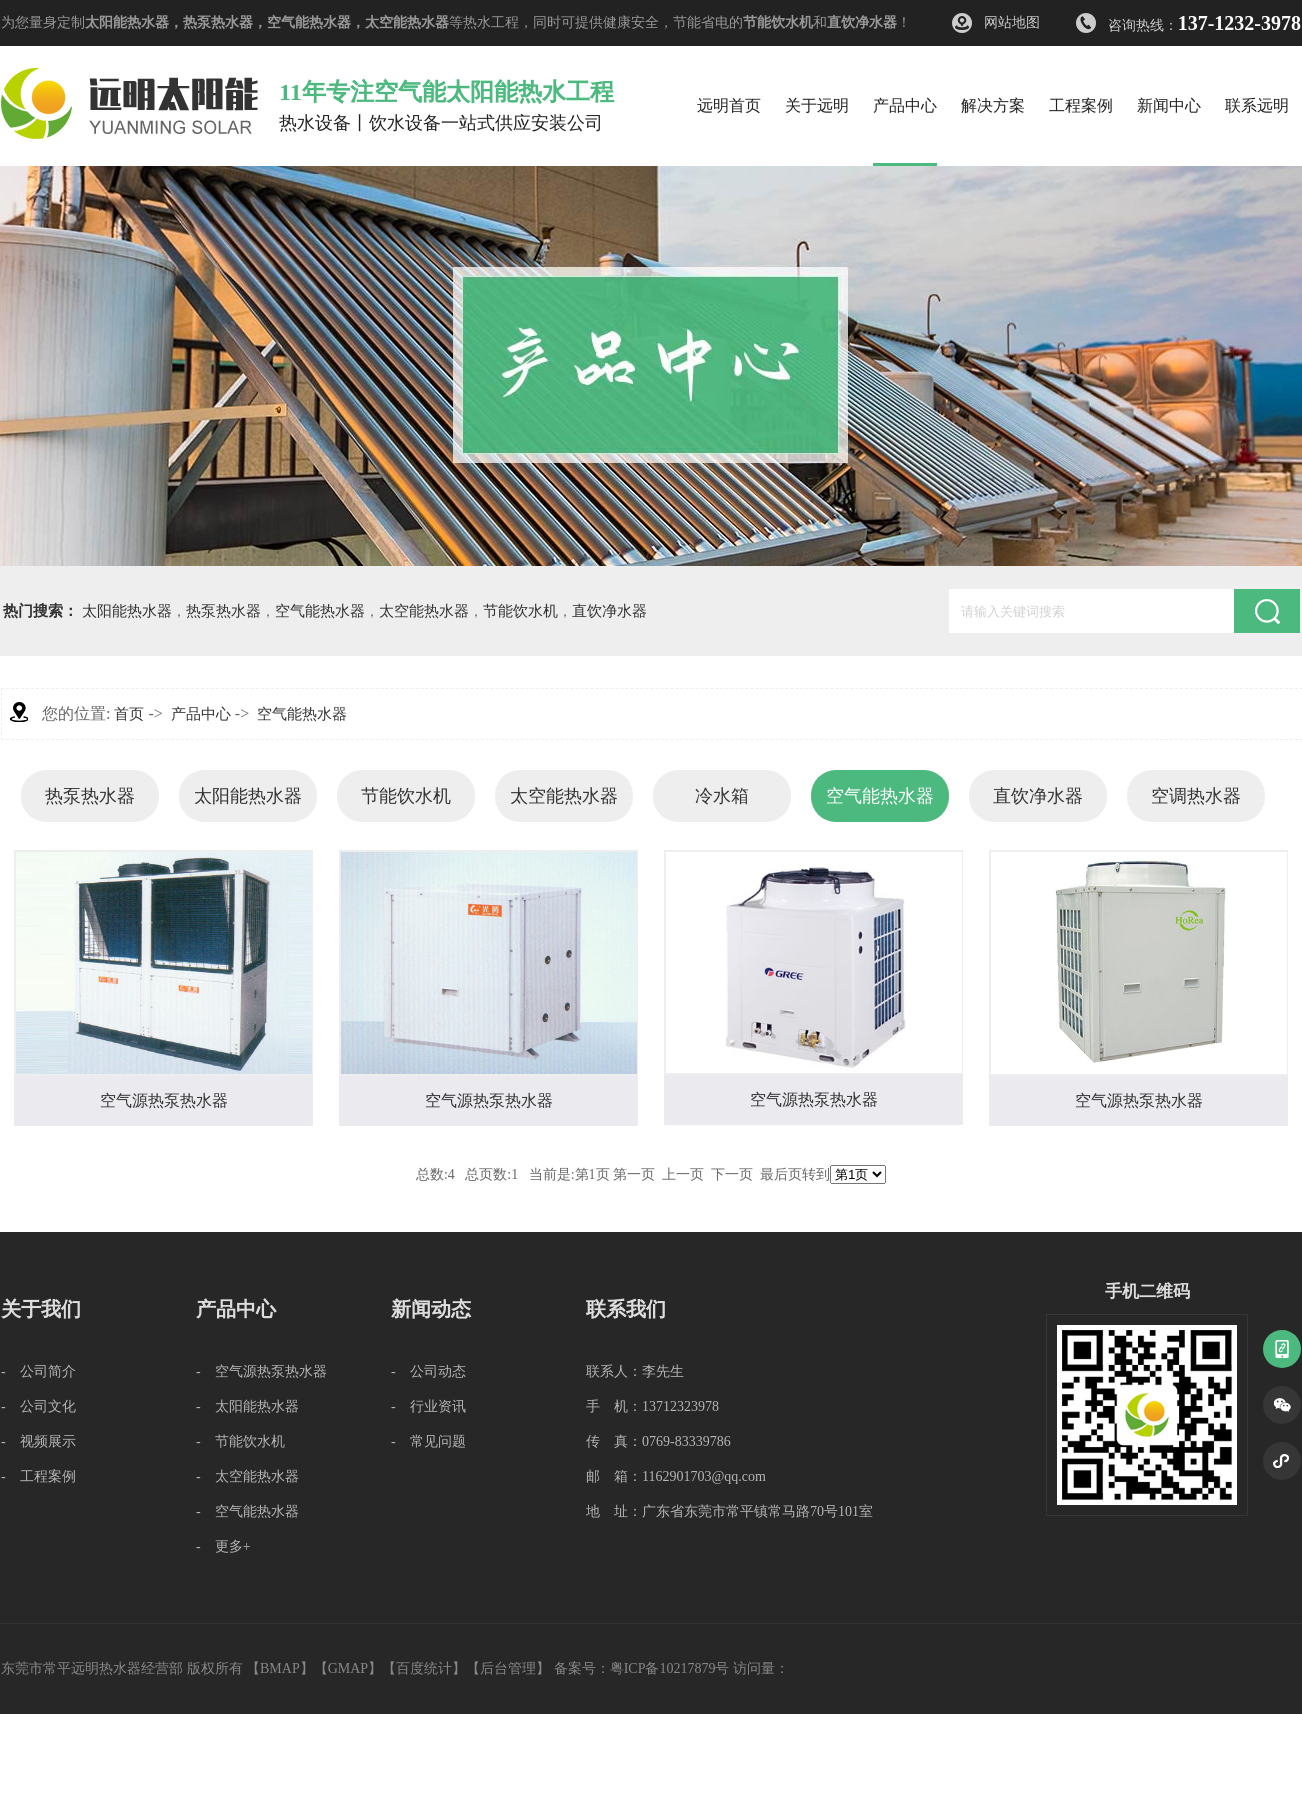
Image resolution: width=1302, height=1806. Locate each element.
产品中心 (201, 714)
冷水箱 (722, 796)
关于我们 (41, 1309)
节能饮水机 (778, 22)
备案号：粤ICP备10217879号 (642, 1668)
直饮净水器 (862, 22)
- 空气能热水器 (247, 1511)
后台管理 (508, 1668)
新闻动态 (431, 1309)
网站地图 (1012, 22)
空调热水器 (1196, 796)
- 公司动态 (428, 1371)
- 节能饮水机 (240, 1441)
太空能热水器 (407, 22)
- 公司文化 (38, 1406)
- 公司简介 (38, 1371)
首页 (129, 714)
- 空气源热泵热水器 (261, 1371)
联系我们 (626, 1309)
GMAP (348, 1668)
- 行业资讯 (428, 1406)
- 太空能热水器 (247, 1476)
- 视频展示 (38, 1441)
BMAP (280, 1668)
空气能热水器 (309, 22)
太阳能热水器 (127, 22)
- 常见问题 (428, 1441)
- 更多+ (223, 1546)
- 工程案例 (38, 1476)
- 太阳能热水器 (247, 1406)
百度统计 (424, 1668)
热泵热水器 (218, 22)
